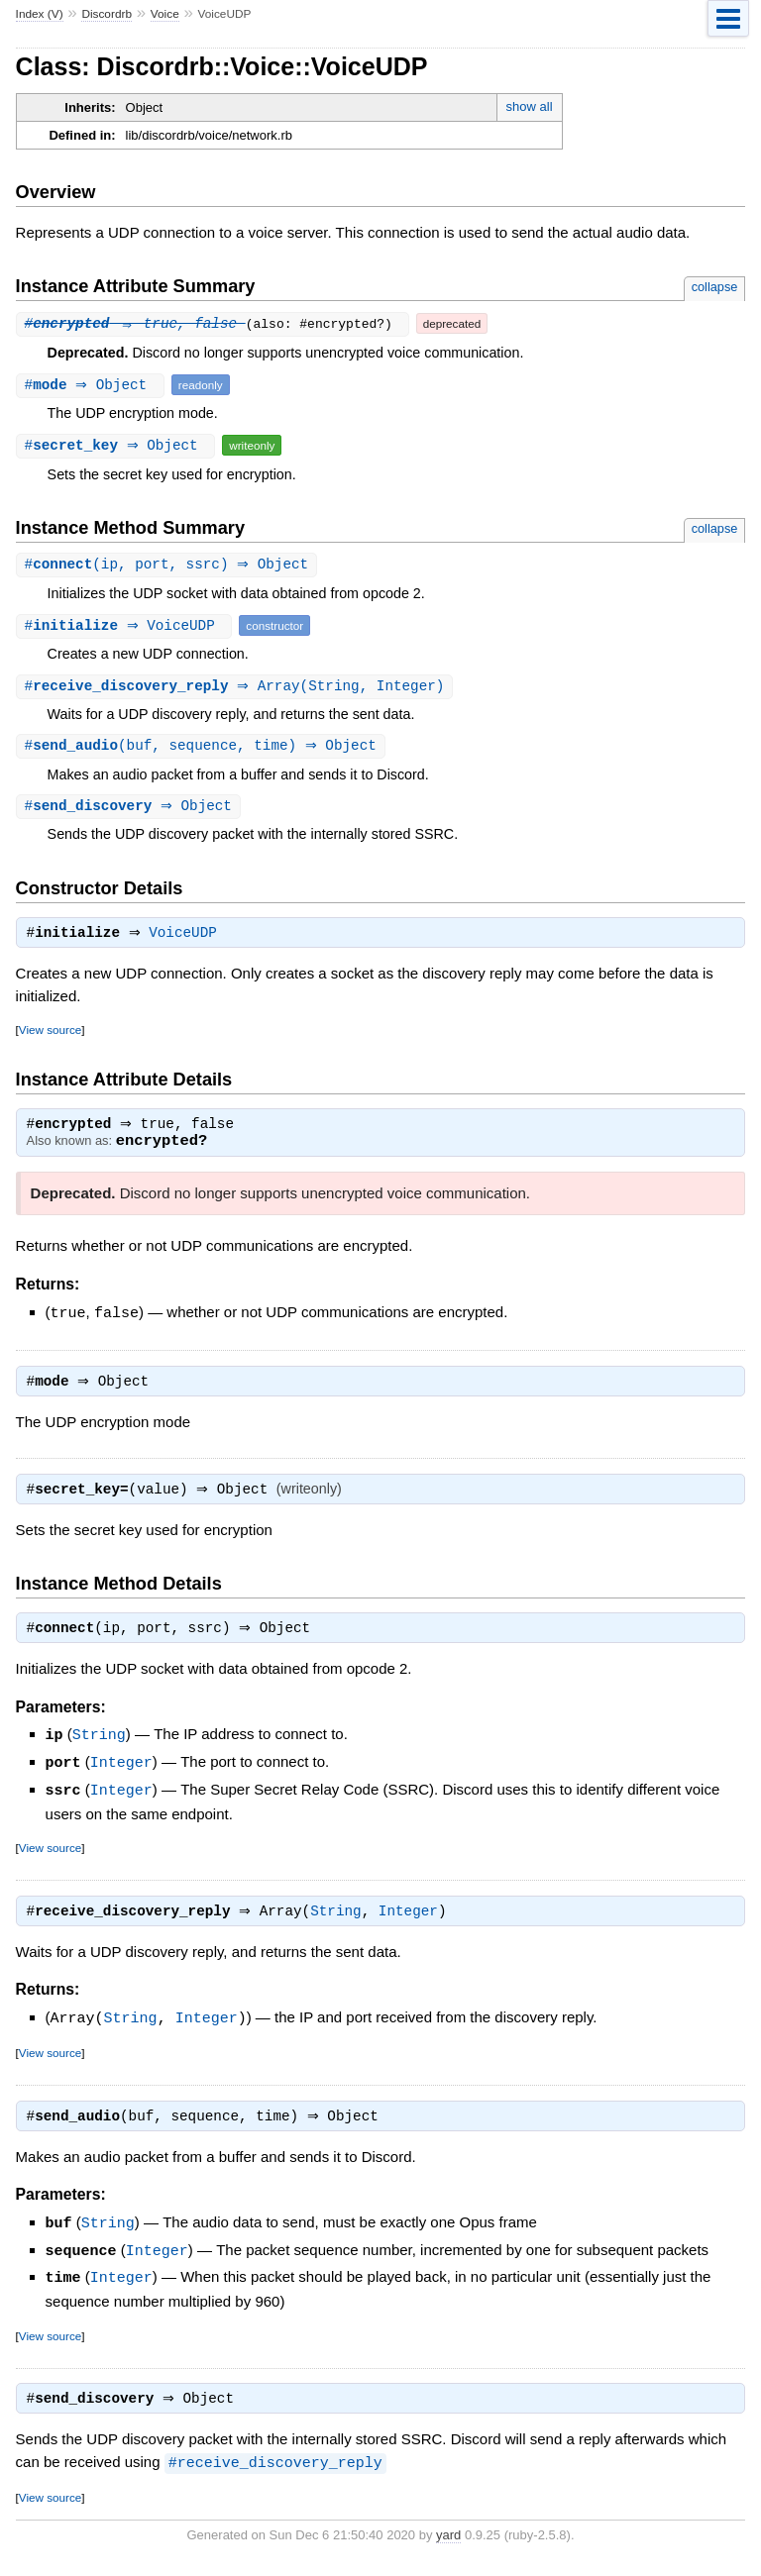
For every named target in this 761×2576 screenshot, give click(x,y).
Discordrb (106, 14)
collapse (715, 286)
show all (529, 106)
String (99, 1747)
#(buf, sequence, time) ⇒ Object (203, 748)
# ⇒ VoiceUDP (127, 626)
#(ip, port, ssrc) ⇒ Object (169, 565)
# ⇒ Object (93, 384)
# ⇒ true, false (135, 323)
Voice (165, 14)
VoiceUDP (188, 939)
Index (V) (39, 14)
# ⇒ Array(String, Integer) (237, 687)
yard (448, 2545)
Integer (121, 1774)
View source (50, 1035)
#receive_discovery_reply (275, 2474)
